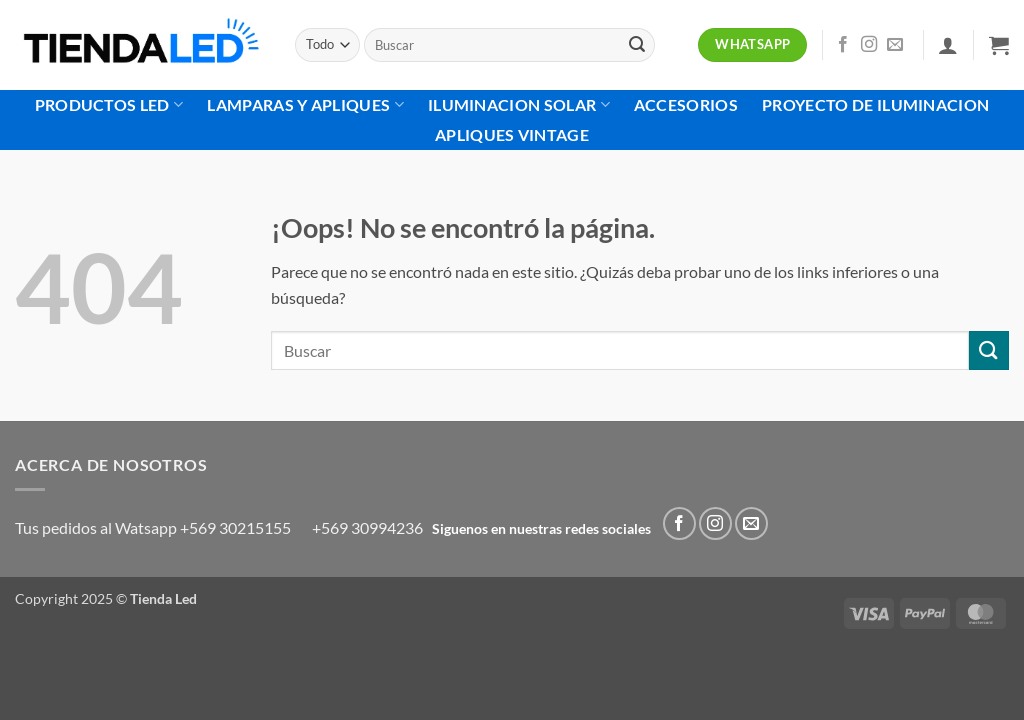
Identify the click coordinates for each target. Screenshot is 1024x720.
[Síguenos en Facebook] (843, 45)
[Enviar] (637, 45)
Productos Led (109, 105)
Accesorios (686, 104)
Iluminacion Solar (519, 105)
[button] (948, 45)
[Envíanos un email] (895, 45)
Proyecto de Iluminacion (875, 104)
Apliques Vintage (512, 134)
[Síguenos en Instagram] (869, 45)
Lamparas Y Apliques (305, 105)
